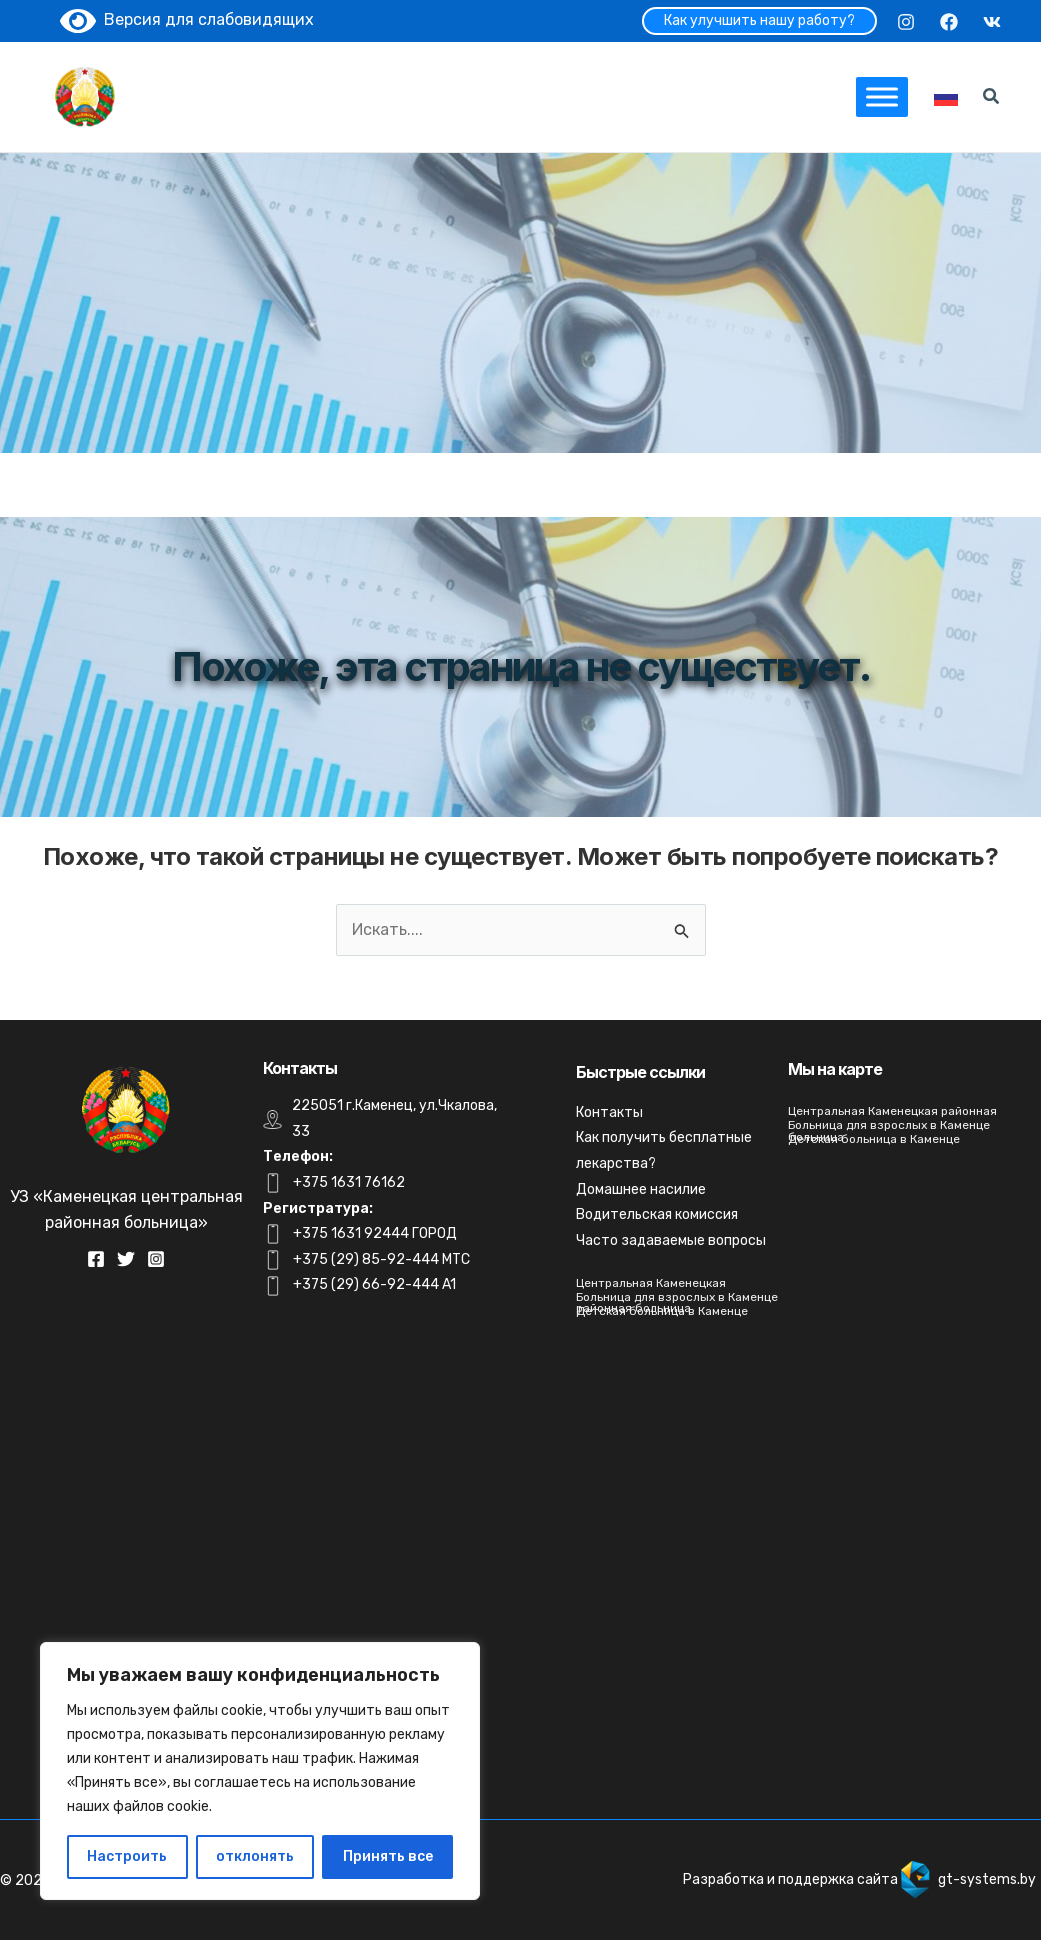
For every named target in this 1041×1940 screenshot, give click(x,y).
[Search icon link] (992, 99)
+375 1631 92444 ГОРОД (375, 1233)
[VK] (992, 22)
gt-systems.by (987, 1879)
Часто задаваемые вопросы (671, 1240)
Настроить (127, 1856)
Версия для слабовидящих (187, 19)
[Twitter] (126, 1259)
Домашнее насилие (641, 1189)
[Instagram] (906, 22)
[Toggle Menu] (882, 96)
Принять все (388, 1856)
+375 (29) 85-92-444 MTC (381, 1259)
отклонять (255, 1856)
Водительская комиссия (657, 1214)
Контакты (609, 1112)
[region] (260, 1771)
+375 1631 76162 (349, 1182)
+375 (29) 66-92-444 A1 (374, 1284)
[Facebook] (949, 22)
